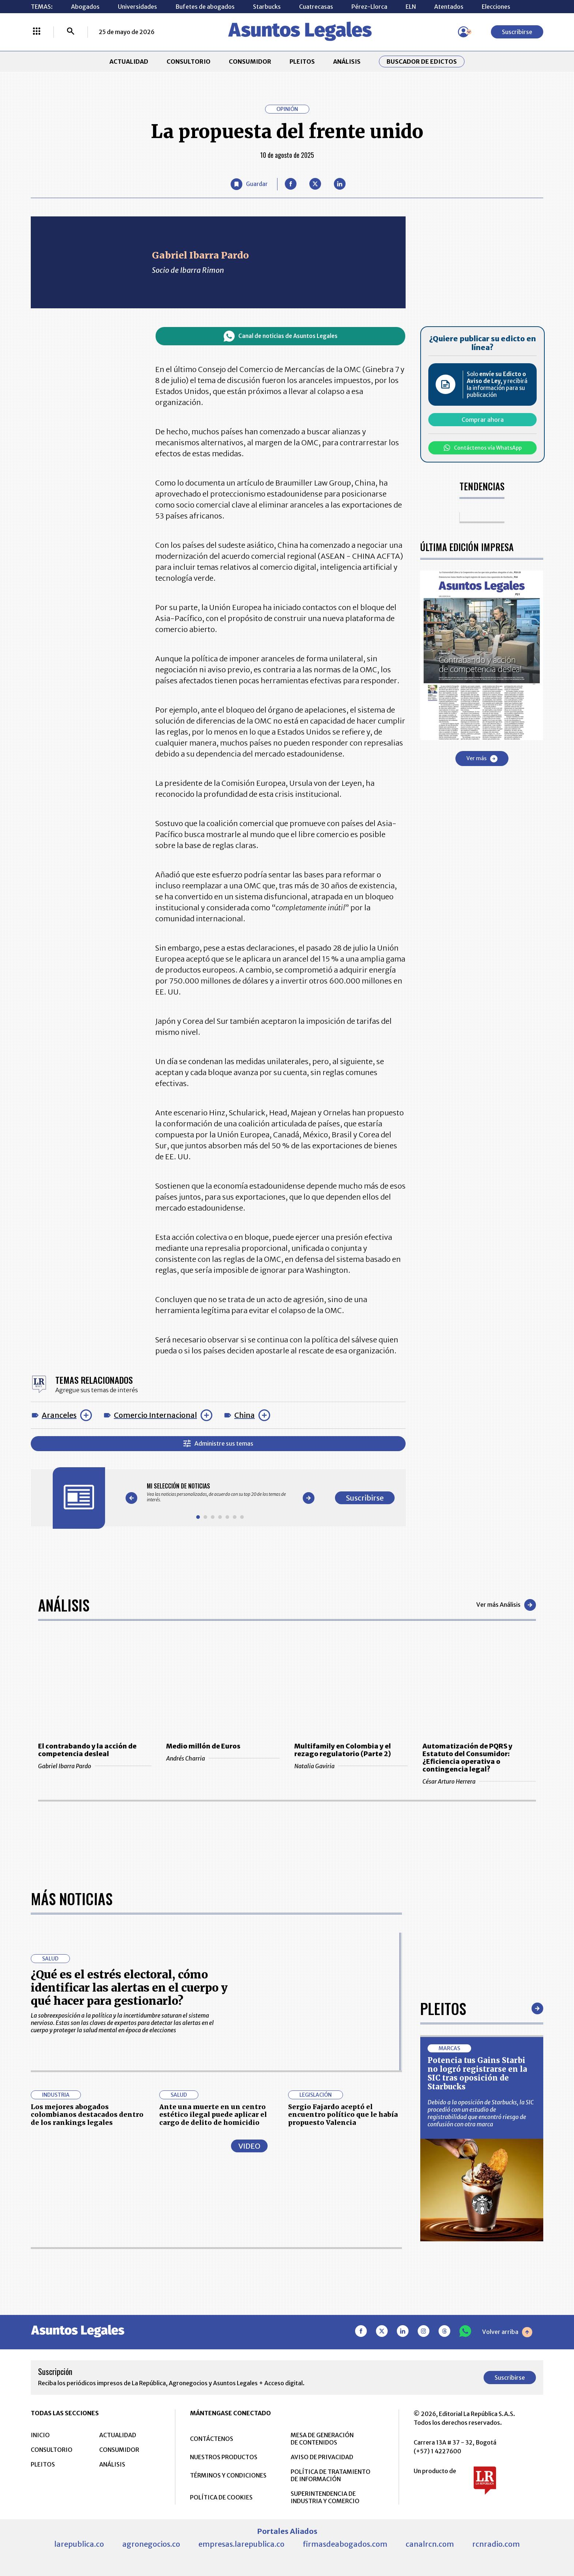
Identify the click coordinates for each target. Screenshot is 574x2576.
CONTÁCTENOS (211, 2438)
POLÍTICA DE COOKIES (221, 2497)
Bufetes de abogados (205, 6)
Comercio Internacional (155, 1415)
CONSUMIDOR (250, 61)
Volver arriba (507, 2332)
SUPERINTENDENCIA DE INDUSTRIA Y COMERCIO (325, 2497)
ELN (411, 6)
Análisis (63, 1605)
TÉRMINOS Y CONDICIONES (228, 2475)
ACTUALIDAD (128, 61)
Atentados (448, 6)
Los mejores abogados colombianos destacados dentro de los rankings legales (87, 2115)
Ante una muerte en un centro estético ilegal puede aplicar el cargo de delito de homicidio (213, 2115)
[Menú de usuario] (463, 31)
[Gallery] (220, 1492)
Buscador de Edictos (422, 61)
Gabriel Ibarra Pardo (95, 1766)
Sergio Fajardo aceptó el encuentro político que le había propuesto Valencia (343, 2115)
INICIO (40, 2435)
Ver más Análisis (506, 1605)
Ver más (481, 758)
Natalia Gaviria (351, 1766)
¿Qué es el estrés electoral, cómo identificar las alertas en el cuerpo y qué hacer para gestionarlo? (129, 1987)
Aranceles (59, 1415)
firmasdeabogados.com (345, 2544)
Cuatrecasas (316, 6)
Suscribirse (517, 32)
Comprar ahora (483, 419)
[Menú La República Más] (36, 32)
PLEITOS (302, 61)
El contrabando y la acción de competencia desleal (87, 1750)
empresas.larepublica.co (241, 2544)
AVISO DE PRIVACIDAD (322, 2457)
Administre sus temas (218, 1443)
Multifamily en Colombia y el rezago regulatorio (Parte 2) (342, 1750)
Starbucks (267, 6)
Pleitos (443, 2008)
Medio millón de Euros (203, 1746)
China (244, 1415)
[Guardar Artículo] (249, 184)
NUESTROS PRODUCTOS (223, 2457)
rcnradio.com (496, 2544)
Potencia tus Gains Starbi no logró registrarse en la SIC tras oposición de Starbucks (477, 2073)
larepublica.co (79, 2544)
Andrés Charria (223, 1758)
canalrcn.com (430, 2544)
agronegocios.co (151, 2544)
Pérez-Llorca (369, 6)
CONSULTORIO (188, 61)
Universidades (137, 6)
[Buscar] (71, 32)
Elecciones (496, 6)
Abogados (85, 6)
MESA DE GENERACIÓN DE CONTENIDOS (322, 2438)
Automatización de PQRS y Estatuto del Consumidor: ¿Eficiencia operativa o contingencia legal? (467, 1757)
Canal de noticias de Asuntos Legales (281, 336)
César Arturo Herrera (479, 1781)
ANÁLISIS (347, 61)
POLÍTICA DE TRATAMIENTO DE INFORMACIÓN (330, 2475)
